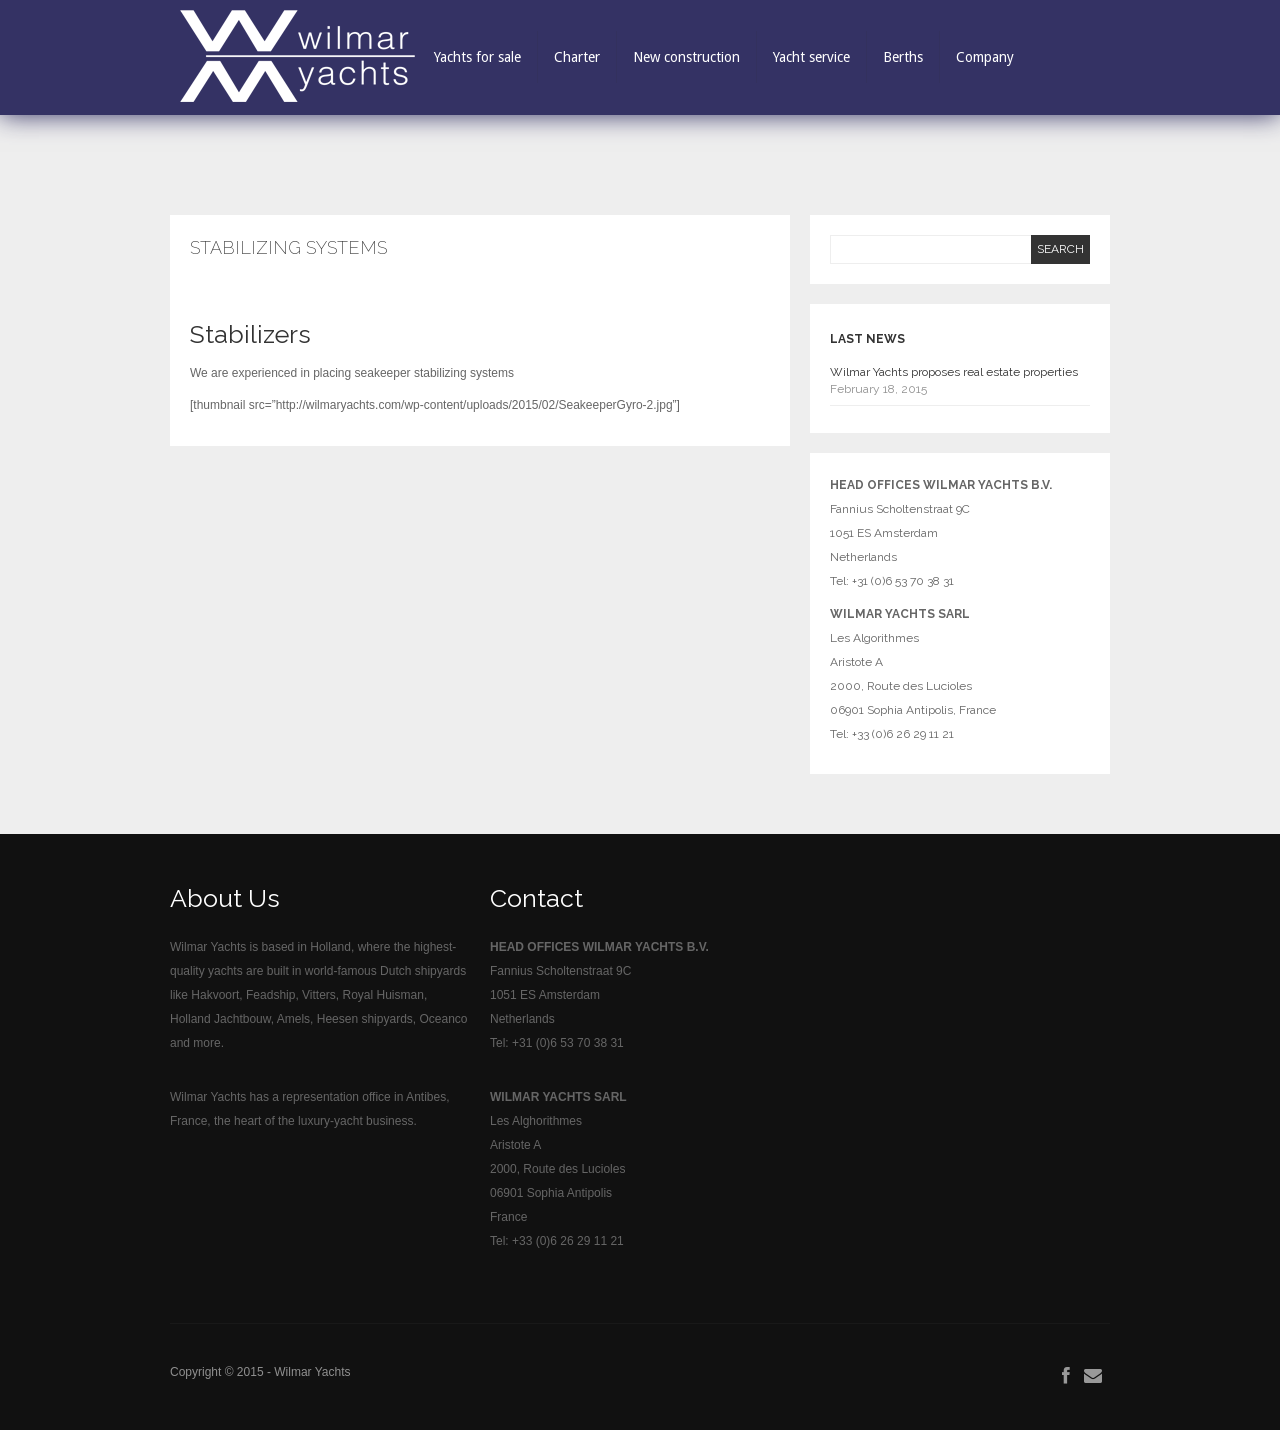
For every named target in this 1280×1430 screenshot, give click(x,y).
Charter (577, 57)
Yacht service (811, 57)
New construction (686, 57)
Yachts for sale (477, 57)
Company (985, 57)
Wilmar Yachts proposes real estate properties (954, 372)
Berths (903, 57)
